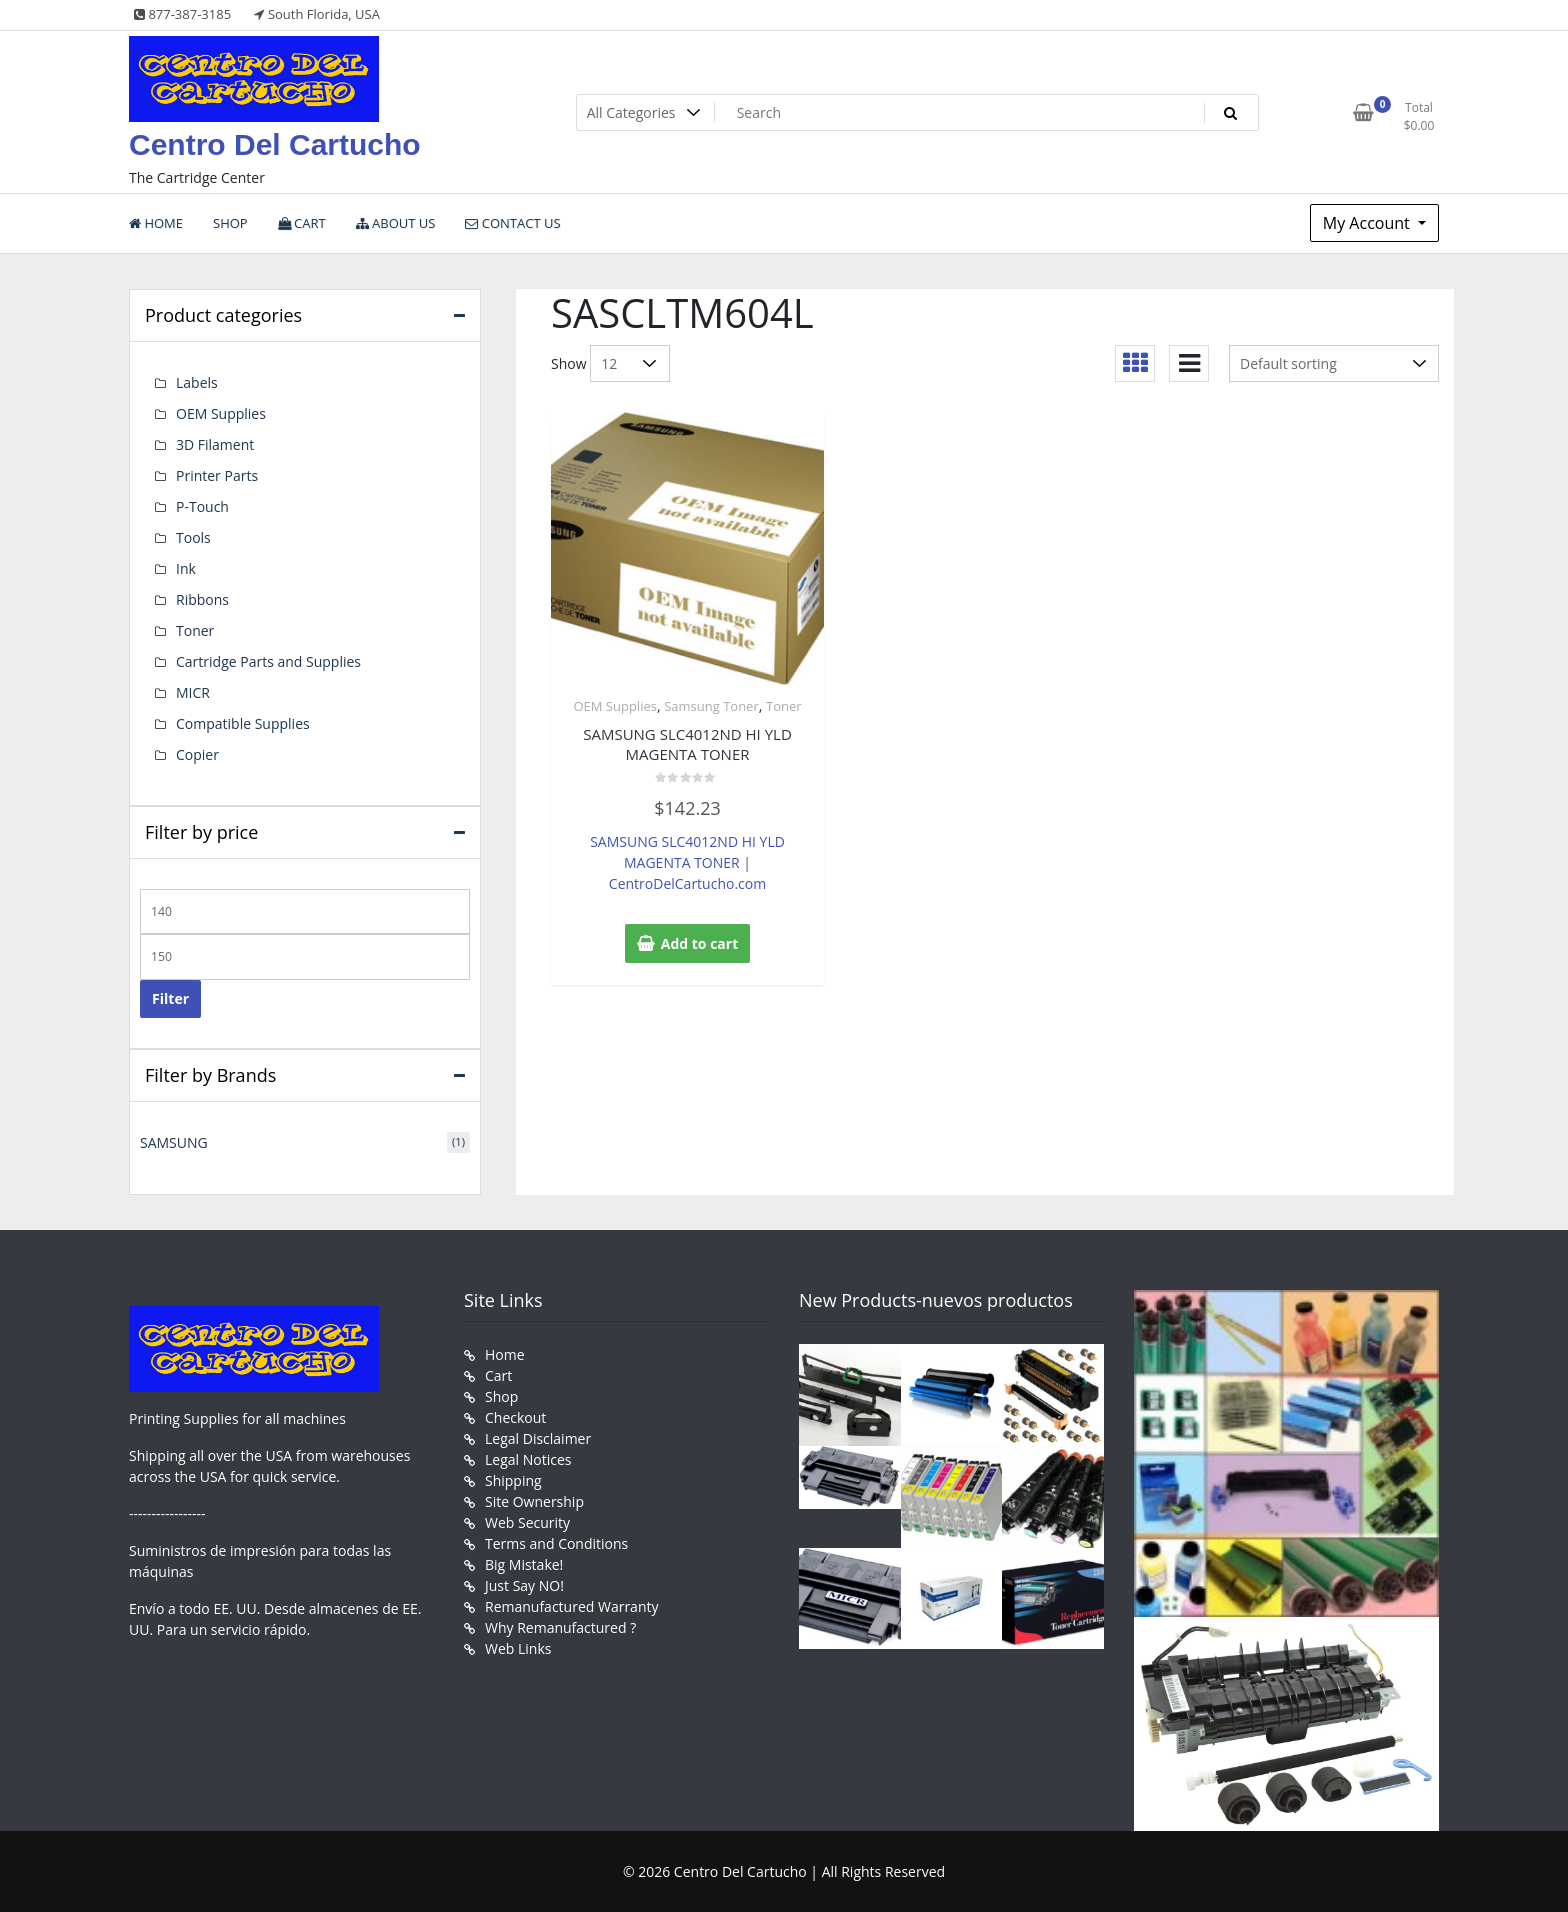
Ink (186, 568)
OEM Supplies (614, 706)
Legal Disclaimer (538, 1438)
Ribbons (202, 599)
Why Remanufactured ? (560, 1627)
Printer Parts (217, 475)
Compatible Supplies (243, 723)
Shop (501, 1396)
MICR (193, 692)
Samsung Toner (711, 706)
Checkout (515, 1417)
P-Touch (202, 506)
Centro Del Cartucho (275, 144)
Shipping (513, 1480)
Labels (197, 382)
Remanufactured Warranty (572, 1606)
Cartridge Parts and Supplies (268, 661)
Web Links (518, 1648)
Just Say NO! (524, 1585)
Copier (197, 754)
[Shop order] (1334, 363)
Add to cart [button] (700, 943)
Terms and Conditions (556, 1543)
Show (569, 363)
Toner (784, 706)
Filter (170, 998)
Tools (193, 537)
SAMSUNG (174, 1142)
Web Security (527, 1522)
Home (505, 1354)
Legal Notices (528, 1459)
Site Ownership (534, 1501)
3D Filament (215, 444)
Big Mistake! (524, 1564)
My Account (1368, 223)
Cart (498, 1375)
